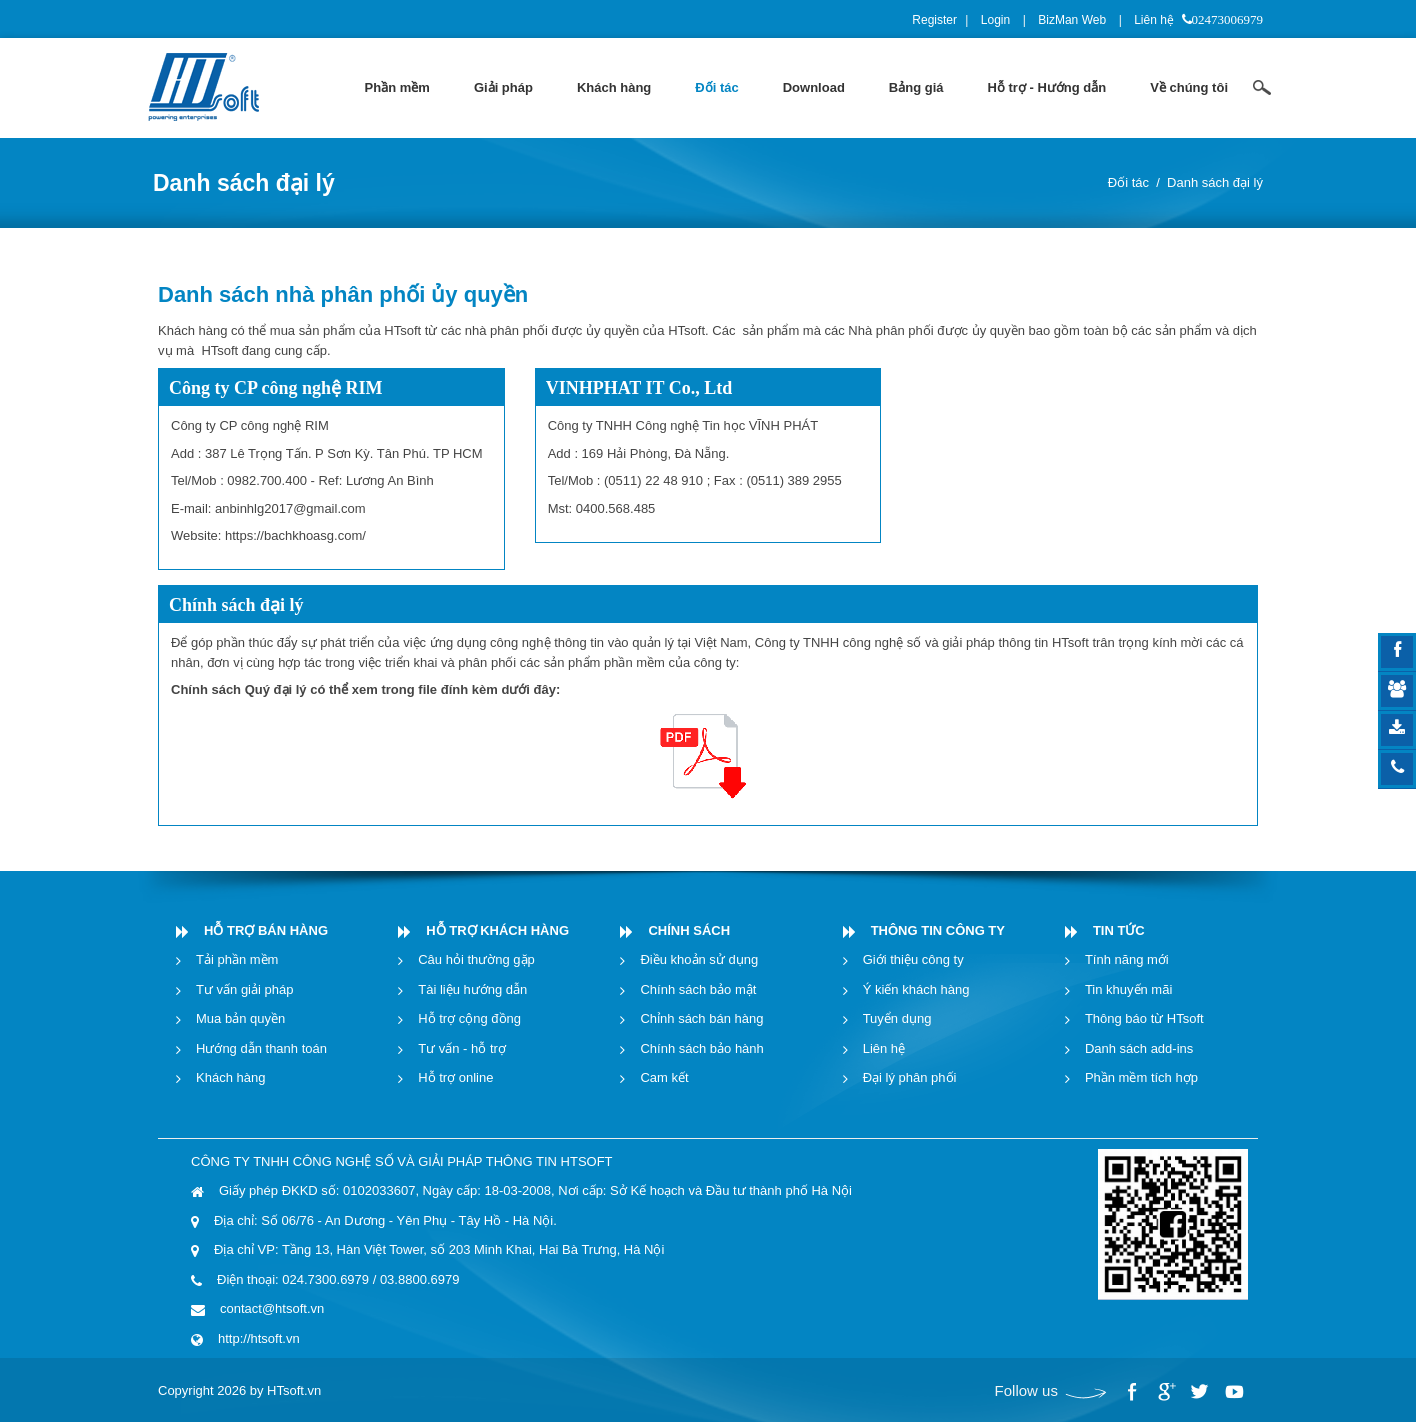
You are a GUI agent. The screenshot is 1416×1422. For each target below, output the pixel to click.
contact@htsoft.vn (272, 1308)
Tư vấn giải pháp (244, 989)
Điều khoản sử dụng (699, 959)
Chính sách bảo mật (698, 989)
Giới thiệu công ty (913, 959)
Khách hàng (230, 1077)
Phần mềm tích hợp (1141, 1077)
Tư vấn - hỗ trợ (462, 1048)
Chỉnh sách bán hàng (701, 1018)
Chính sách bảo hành (701, 1048)
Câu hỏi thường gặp (476, 959)
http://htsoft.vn (259, 1338)
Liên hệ (1154, 20)
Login (995, 20)
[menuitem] (397, 88)
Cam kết (664, 1077)
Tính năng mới (1127, 959)
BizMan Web (1072, 20)
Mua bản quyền (240, 1018)
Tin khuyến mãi (1128, 989)
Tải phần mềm (237, 959)
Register (934, 20)
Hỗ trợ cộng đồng (469, 1018)
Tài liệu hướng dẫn (472, 989)
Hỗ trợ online (455, 1077)
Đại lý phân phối (910, 1077)
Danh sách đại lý (1215, 182)
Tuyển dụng (897, 1018)
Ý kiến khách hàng (916, 989)
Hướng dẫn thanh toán (261, 1048)
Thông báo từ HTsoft (1144, 1018)
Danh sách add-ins (1139, 1048)
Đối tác (1128, 182)
